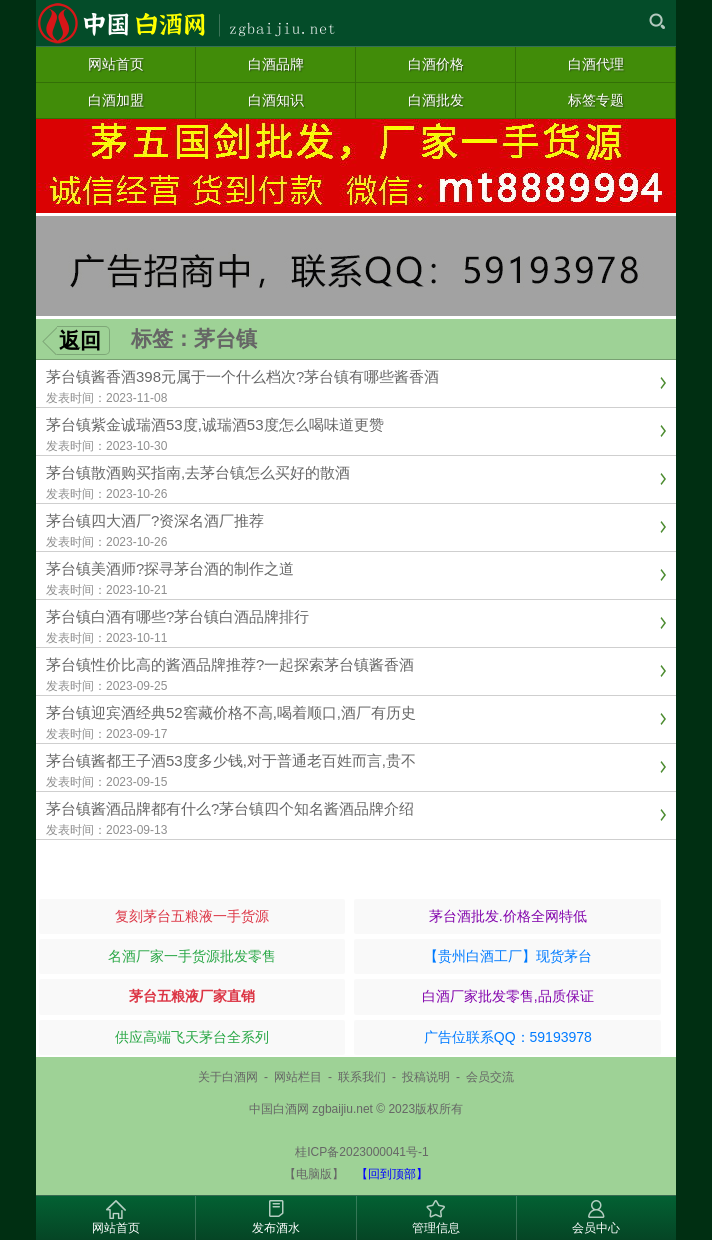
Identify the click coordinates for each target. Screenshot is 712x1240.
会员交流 (490, 1077)
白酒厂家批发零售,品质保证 (508, 996)
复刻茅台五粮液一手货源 (192, 916)
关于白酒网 (228, 1077)
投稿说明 (426, 1077)
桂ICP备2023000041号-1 (361, 1152)
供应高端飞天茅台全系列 (192, 1037)
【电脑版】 (314, 1174)
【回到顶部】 (392, 1174)
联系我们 (362, 1077)
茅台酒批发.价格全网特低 (508, 916)
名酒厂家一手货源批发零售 (192, 956)
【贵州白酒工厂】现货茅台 (508, 956)
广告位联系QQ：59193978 (508, 1037)
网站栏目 (298, 1077)
